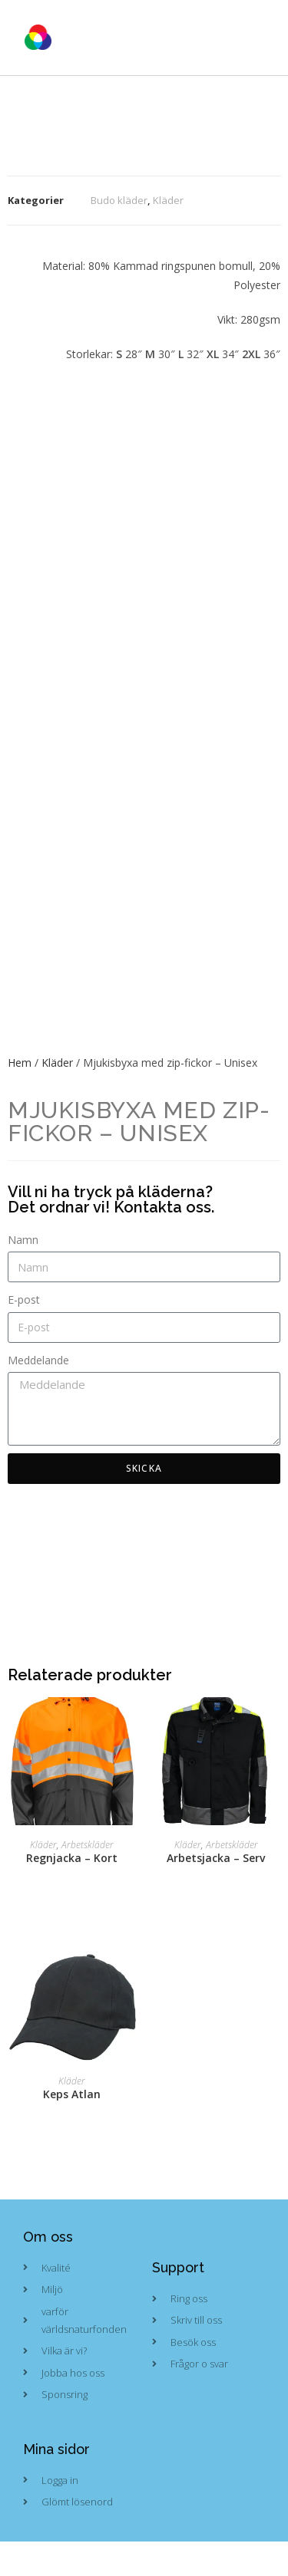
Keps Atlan (72, 2094)
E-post (24, 1299)
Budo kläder (119, 200)
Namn (23, 1239)
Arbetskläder (87, 1844)
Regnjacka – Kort (72, 1858)
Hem (19, 1062)
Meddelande (38, 1360)
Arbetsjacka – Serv (216, 1858)
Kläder (168, 200)
